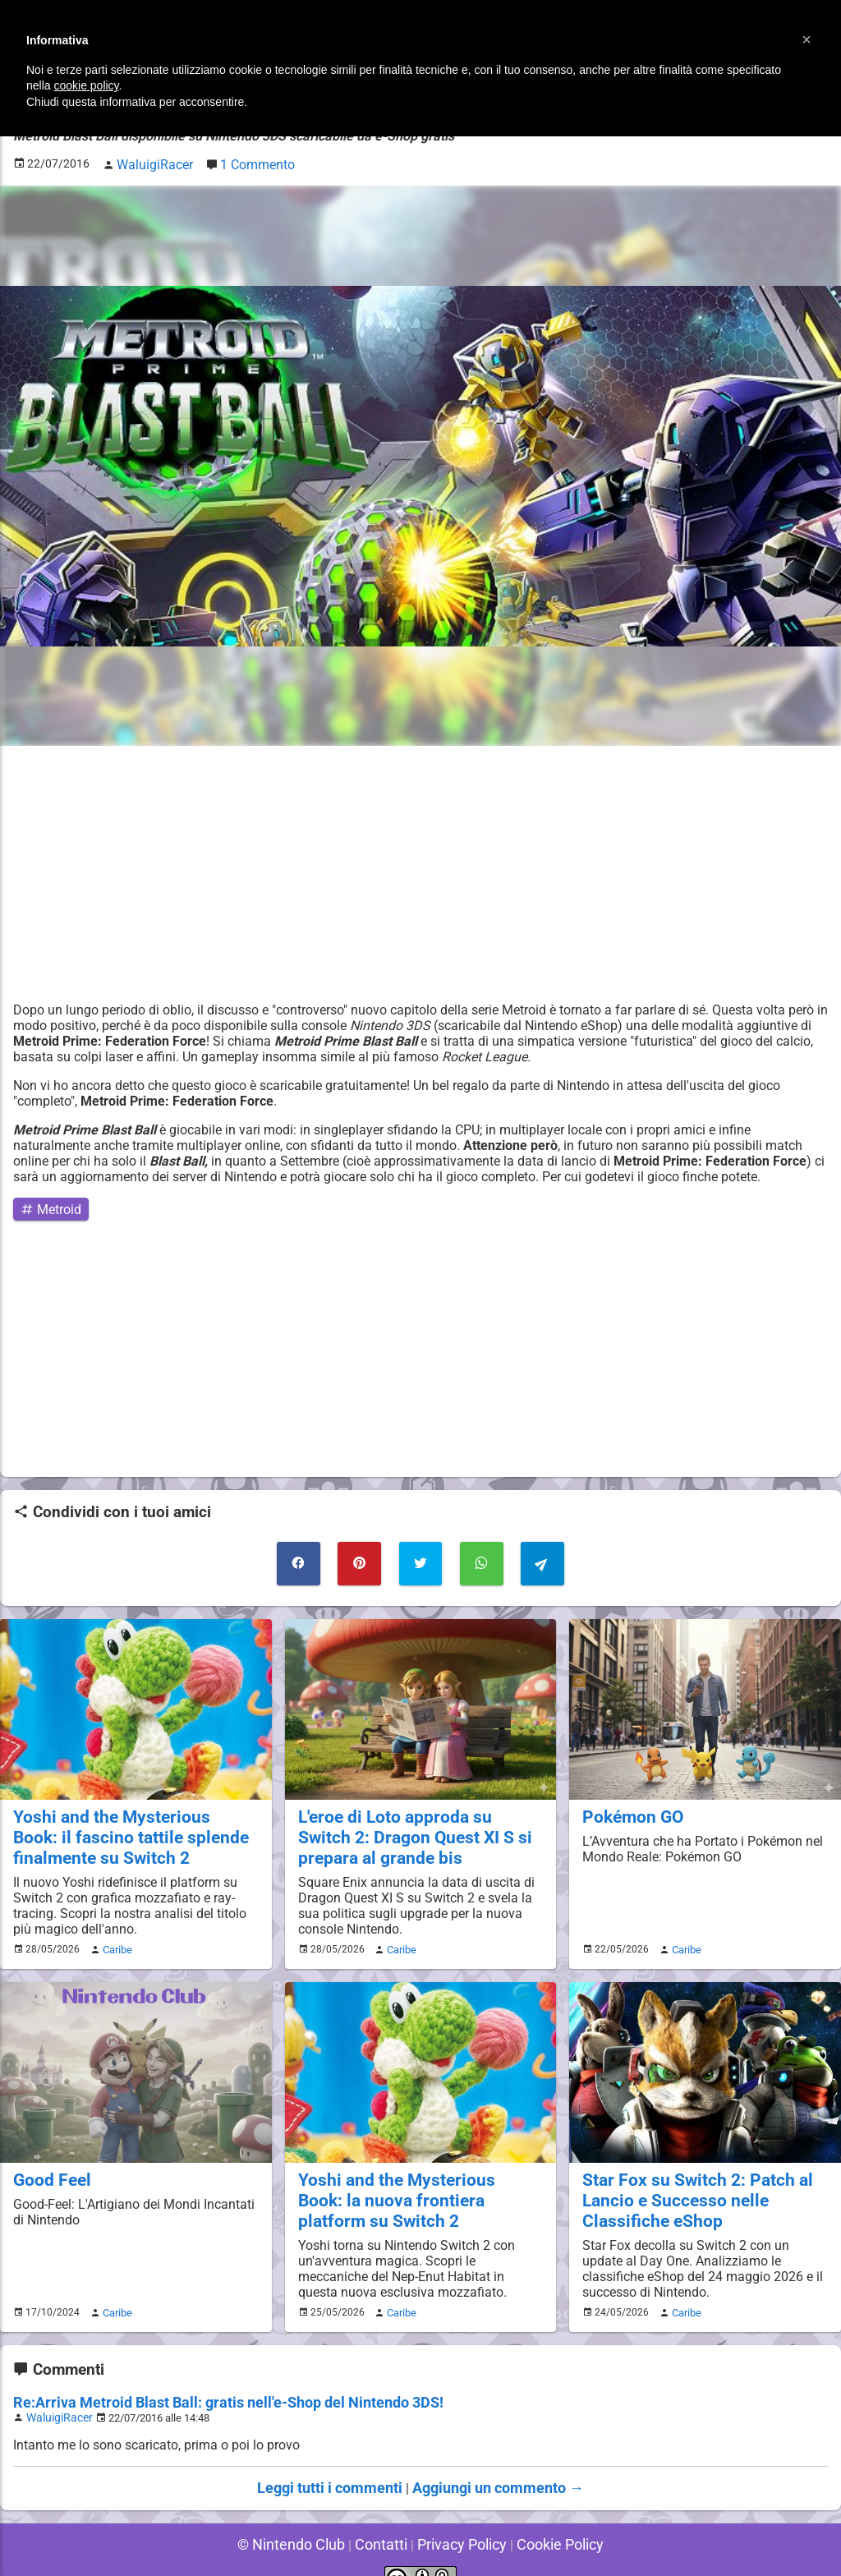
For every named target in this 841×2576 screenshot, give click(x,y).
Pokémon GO (628, 1804)
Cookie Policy (547, 2518)
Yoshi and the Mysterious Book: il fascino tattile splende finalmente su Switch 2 (131, 1823)
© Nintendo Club (303, 2518)
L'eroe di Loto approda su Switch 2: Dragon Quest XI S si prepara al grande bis (416, 1823)
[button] (806, 39)
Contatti (384, 2518)
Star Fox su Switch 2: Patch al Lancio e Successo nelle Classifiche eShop (687, 2180)
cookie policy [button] (85, 85)
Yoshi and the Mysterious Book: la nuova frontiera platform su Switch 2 (420, 2180)
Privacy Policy (458, 2518)
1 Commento (248, 161)
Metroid (47, 1204)
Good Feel (48, 2161)
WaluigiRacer (56, 2393)
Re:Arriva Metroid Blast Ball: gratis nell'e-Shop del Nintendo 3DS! (204, 2379)
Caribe (115, 1933)
